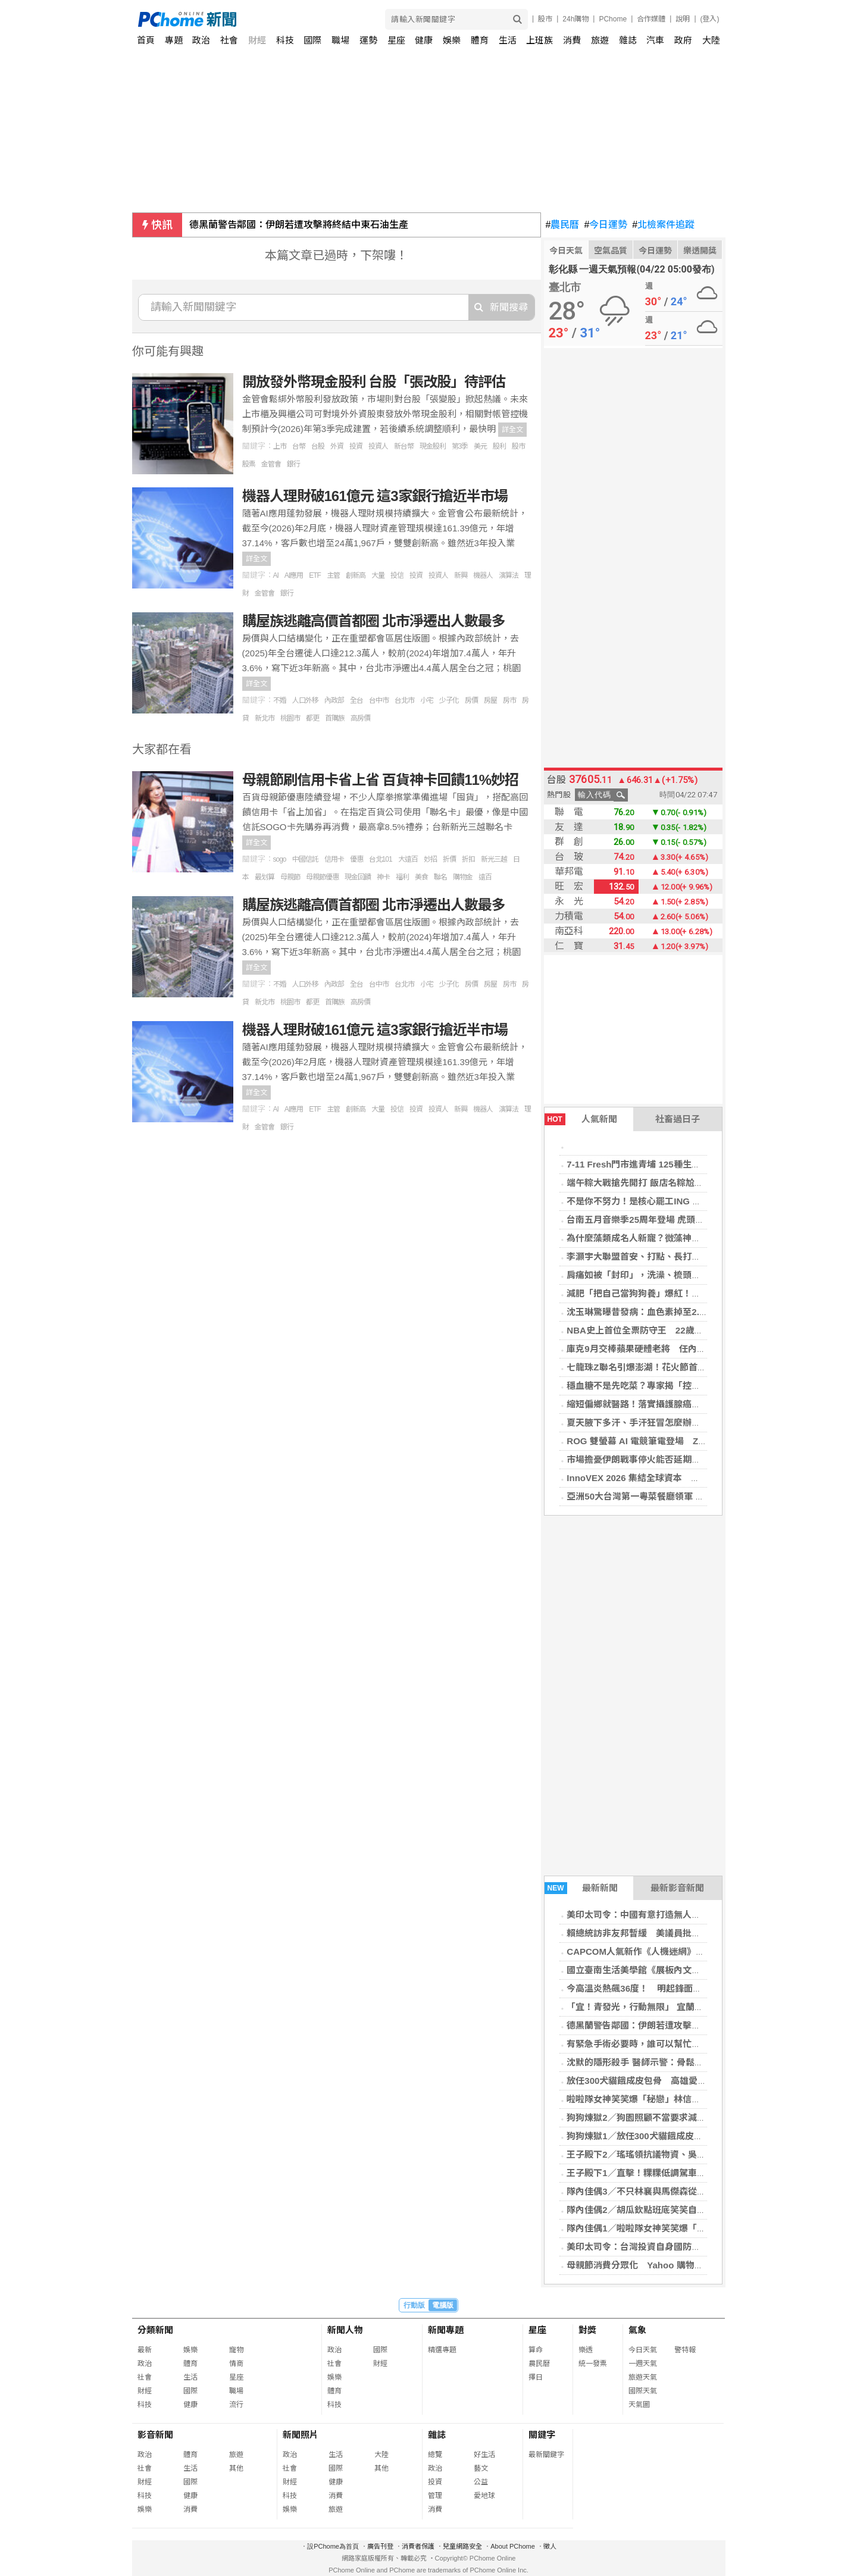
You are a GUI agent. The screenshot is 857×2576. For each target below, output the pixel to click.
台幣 (298, 446)
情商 (236, 2363)
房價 (471, 700)
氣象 (637, 2330)
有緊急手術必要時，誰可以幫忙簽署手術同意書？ (665, 2044)
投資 (355, 446)
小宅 (426, 700)
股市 (545, 19)
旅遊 (600, 40)
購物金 (463, 877)
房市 (509, 700)
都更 (312, 718)
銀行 (293, 464)
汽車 (655, 40)
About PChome (512, 2546)
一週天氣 (642, 2363)
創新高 (355, 575)
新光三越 (494, 859)
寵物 (236, 2350)
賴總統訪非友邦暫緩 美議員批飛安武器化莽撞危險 (669, 1933)
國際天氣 (642, 2391)
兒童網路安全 (462, 2546)
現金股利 (433, 446)
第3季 (460, 446)
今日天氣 (566, 250)
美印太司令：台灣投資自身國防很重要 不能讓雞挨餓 (674, 2247)
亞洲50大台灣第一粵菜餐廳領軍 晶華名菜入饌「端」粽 (675, 1496)
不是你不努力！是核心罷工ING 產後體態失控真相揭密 (674, 1201)
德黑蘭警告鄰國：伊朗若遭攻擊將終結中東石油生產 (298, 225)
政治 (201, 40)
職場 (340, 40)
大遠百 (408, 859)
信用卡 (334, 859)
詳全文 (512, 429)
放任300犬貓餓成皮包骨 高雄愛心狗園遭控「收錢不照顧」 (686, 2081)
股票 (248, 464)
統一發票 (592, 2363)
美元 (480, 446)
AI (276, 575)
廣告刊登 (380, 2546)
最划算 (264, 877)
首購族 (335, 718)
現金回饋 (358, 877)
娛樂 (452, 40)
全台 (356, 700)
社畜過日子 (677, 1119)
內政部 (334, 700)
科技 (285, 40)
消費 (572, 40)
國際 (312, 40)
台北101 (380, 859)
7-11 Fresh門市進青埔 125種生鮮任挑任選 (651, 1164)
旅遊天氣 (642, 2377)
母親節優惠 (322, 877)
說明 (682, 19)
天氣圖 (639, 2404)
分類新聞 (155, 2330)
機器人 (483, 575)
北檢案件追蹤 (663, 225)
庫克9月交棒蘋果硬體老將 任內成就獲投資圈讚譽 (667, 1349)
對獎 (587, 2330)
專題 (174, 40)
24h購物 (575, 19)
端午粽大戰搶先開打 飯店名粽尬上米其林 (648, 1183)
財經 (257, 40)
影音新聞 (155, 2435)
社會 (229, 40)
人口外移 (305, 700)
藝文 (481, 2468)
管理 (435, 2496)
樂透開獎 (700, 250)
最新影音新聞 (677, 1888)
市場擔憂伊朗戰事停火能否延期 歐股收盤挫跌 (660, 1459)
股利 (499, 446)
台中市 (379, 700)
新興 (460, 575)
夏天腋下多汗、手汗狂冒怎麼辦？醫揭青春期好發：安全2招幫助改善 (703, 1422)
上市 (279, 446)
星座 (396, 40)
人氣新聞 (581, 1119)
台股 (317, 446)
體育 (480, 40)
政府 (683, 40)
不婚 (279, 700)
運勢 (368, 40)
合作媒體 (651, 19)
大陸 (711, 40)
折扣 (468, 859)
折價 (449, 859)
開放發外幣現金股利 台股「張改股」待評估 (374, 382)
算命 (535, 2350)
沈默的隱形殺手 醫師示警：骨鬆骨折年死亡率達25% (670, 2062)
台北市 (404, 700)
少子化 (449, 700)
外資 (336, 446)
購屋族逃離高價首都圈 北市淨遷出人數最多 (374, 621)
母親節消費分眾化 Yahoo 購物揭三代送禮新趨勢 (666, 2265)
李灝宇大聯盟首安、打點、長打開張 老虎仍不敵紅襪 (674, 1256)
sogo (279, 859)
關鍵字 (541, 2435)
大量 (377, 575)
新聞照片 (300, 2435)
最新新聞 (581, 1888)
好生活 (484, 2454)
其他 (236, 2468)
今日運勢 (605, 225)
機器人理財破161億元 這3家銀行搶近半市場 (375, 496)
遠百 (485, 877)
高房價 (360, 718)
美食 (421, 877)
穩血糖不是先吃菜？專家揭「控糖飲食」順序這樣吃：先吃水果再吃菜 (705, 1386)
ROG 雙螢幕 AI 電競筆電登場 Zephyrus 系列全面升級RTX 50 (693, 1441)
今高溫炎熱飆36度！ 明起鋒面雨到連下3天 (654, 1988)
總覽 (435, 2454)
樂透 (585, 2350)
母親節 (290, 877)
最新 (144, 2350)
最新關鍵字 (546, 2454)
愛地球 (484, 2496)
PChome (613, 19)
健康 (424, 40)
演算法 (508, 575)
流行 (236, 2404)
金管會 (271, 464)
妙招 (430, 859)
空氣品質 (610, 250)
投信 (397, 575)
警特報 (685, 2350)
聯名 (440, 877)
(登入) (710, 19)
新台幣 (404, 446)
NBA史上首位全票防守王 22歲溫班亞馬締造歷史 (666, 1330)
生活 (508, 40)
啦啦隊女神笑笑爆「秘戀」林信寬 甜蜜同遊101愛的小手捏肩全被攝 (703, 2099)
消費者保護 (418, 2546)
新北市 (264, 718)
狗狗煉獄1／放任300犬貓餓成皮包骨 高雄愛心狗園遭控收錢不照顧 (701, 2136)
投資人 (378, 446)
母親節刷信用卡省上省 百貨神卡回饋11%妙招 (380, 780)
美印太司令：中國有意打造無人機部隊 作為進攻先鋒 (674, 1915)
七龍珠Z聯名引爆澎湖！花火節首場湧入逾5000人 (664, 1367)
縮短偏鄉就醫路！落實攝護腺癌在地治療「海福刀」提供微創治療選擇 (705, 1404)
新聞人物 (345, 2330)
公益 (481, 2482)
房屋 (490, 700)
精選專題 (442, 2350)
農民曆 (563, 225)
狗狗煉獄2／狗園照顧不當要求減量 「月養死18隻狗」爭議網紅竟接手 (706, 2117)
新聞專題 (446, 2330)
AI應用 (293, 575)
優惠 (356, 859)
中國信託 (305, 859)
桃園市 (290, 718)
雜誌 (628, 40)
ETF (315, 575)
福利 (402, 877)
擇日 (535, 2377)
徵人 (549, 2546)
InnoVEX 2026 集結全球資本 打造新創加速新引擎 (669, 1478)
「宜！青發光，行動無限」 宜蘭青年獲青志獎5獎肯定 (673, 2007)
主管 (333, 575)
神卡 (383, 877)
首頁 (146, 40)
